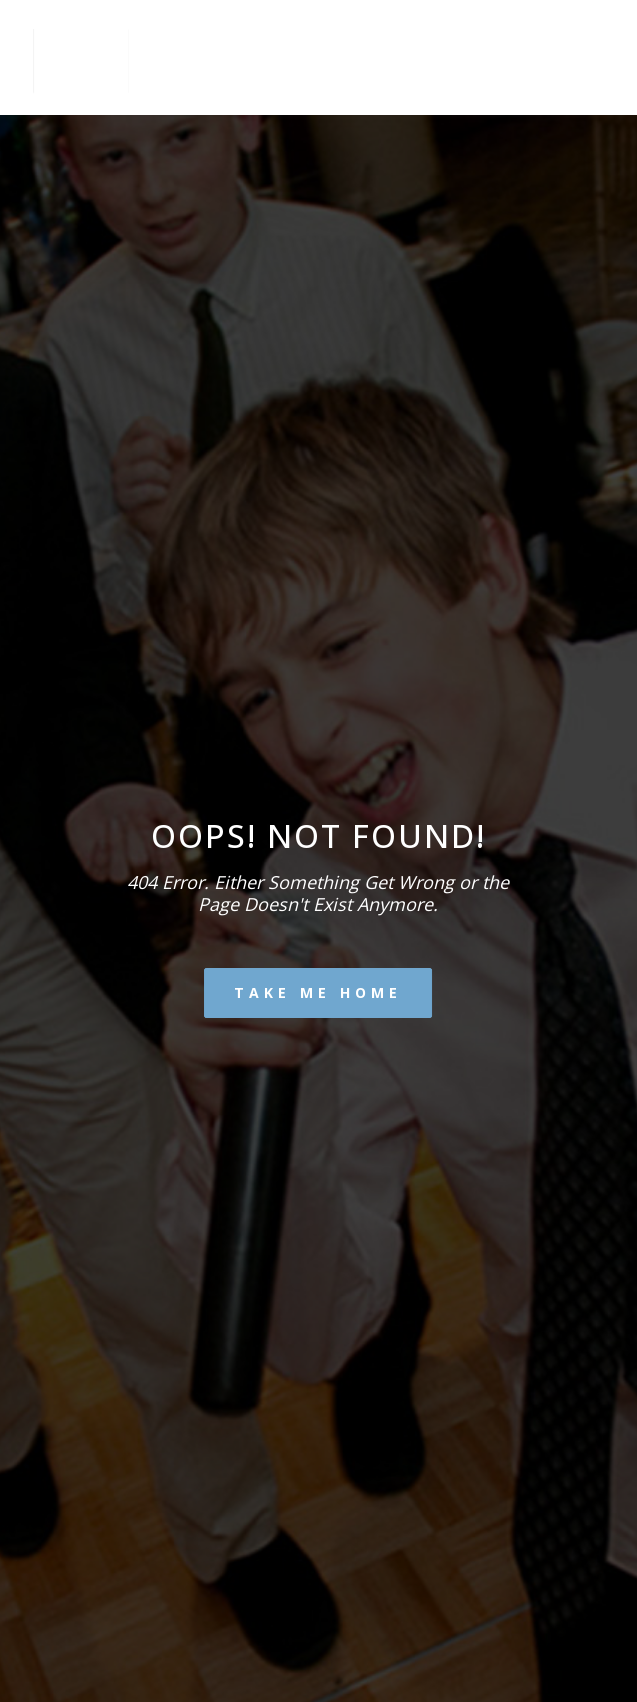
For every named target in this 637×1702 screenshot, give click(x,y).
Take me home (318, 992)
